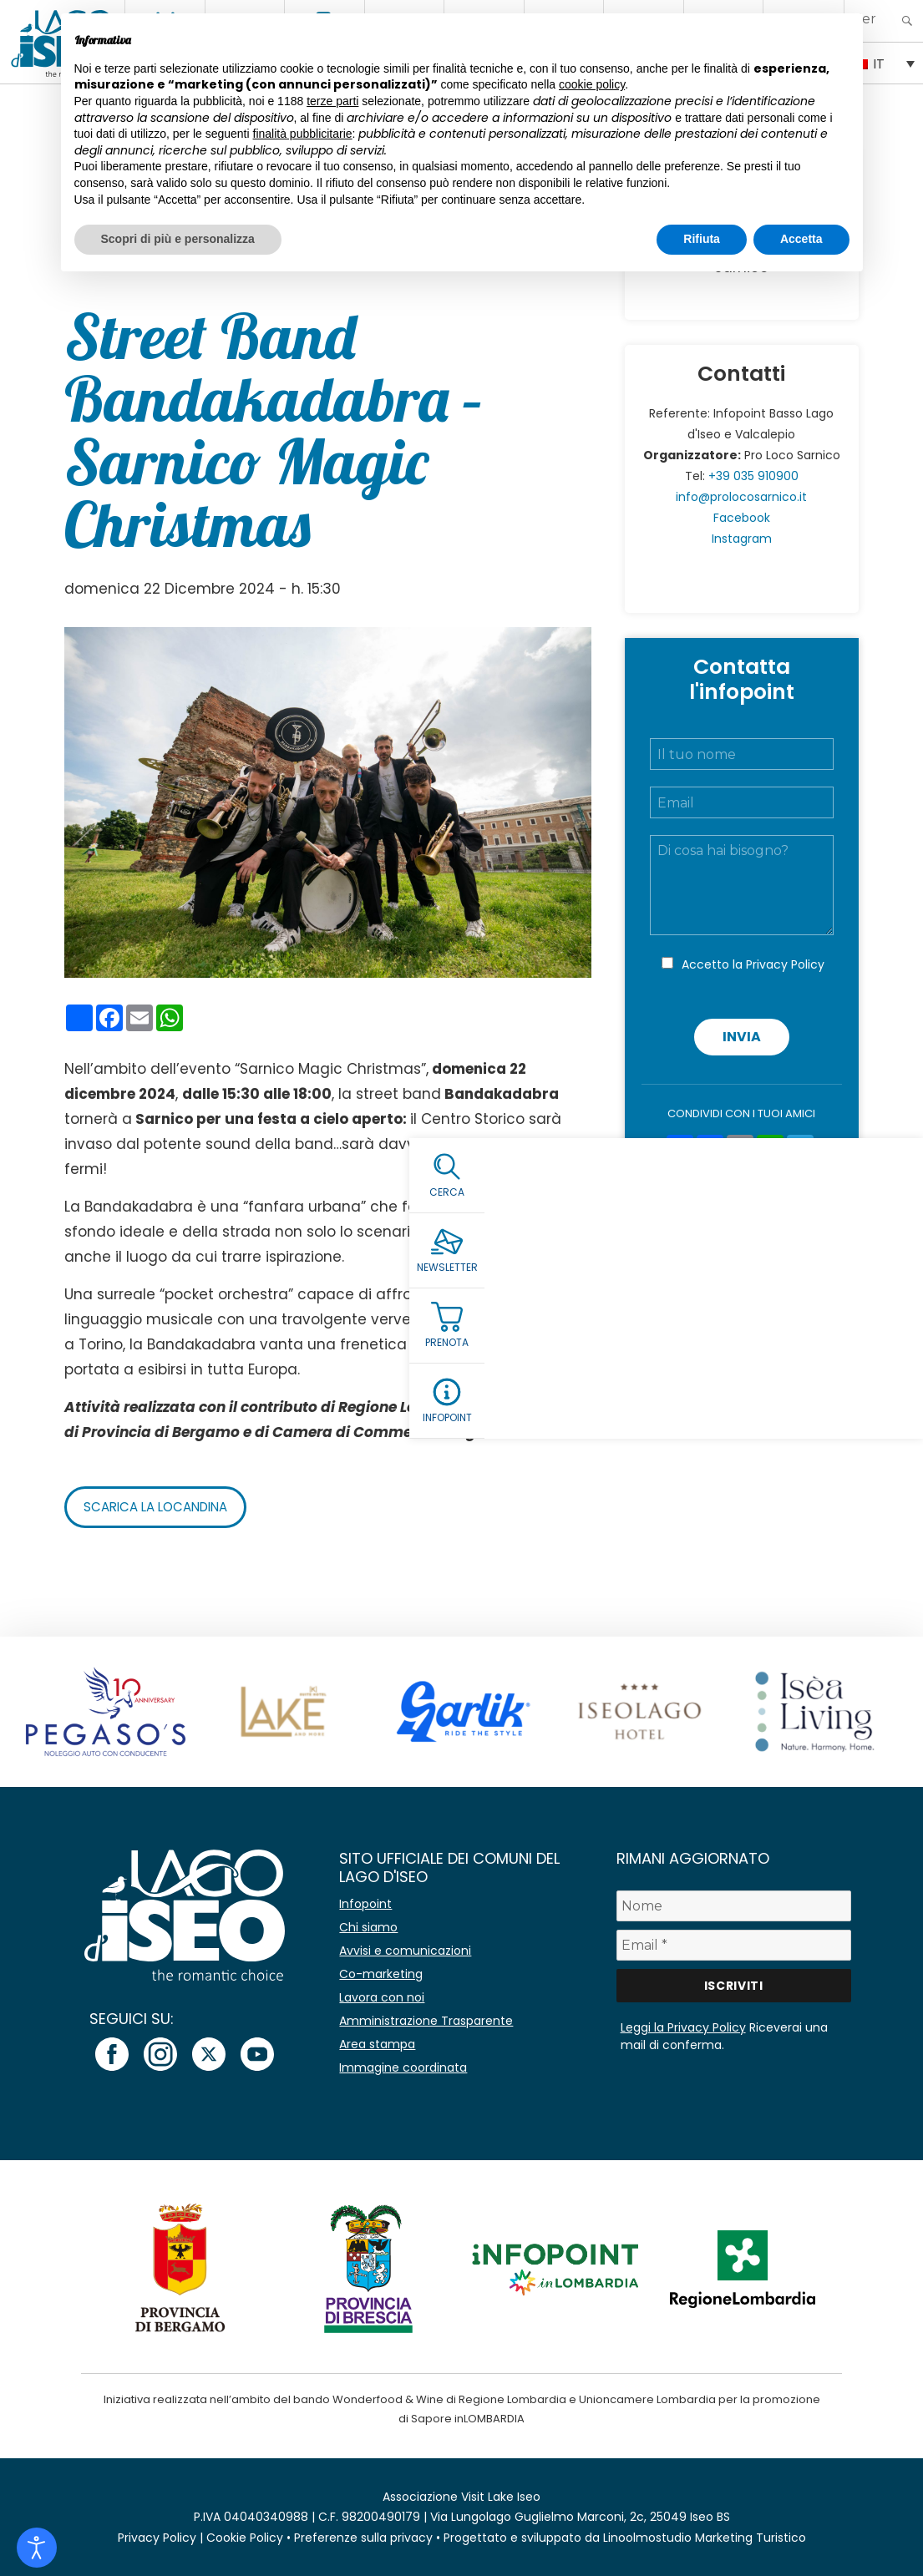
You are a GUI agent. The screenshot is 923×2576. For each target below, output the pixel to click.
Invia (742, 1036)
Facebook (741, 517)
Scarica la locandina (162, 1506)
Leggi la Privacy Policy (683, 2027)
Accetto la (753, 964)
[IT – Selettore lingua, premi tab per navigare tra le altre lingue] (884, 63)
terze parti (332, 101)
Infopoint (365, 1903)
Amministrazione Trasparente (426, 2020)
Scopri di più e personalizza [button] (178, 238)
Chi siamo (368, 1927)
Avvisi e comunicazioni (405, 1950)
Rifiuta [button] (701, 238)
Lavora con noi (381, 1997)
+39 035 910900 (753, 476)
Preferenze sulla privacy (363, 2537)
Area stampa (377, 2044)
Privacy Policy (785, 964)
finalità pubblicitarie (302, 133)
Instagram (742, 538)
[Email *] (733, 1945)
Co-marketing (381, 1974)
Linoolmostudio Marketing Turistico (704, 2537)
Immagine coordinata (403, 2067)
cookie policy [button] (592, 84)
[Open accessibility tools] (37, 2548)
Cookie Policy (244, 2537)
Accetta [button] (801, 238)
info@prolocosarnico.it (741, 496)
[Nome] (733, 1905)
